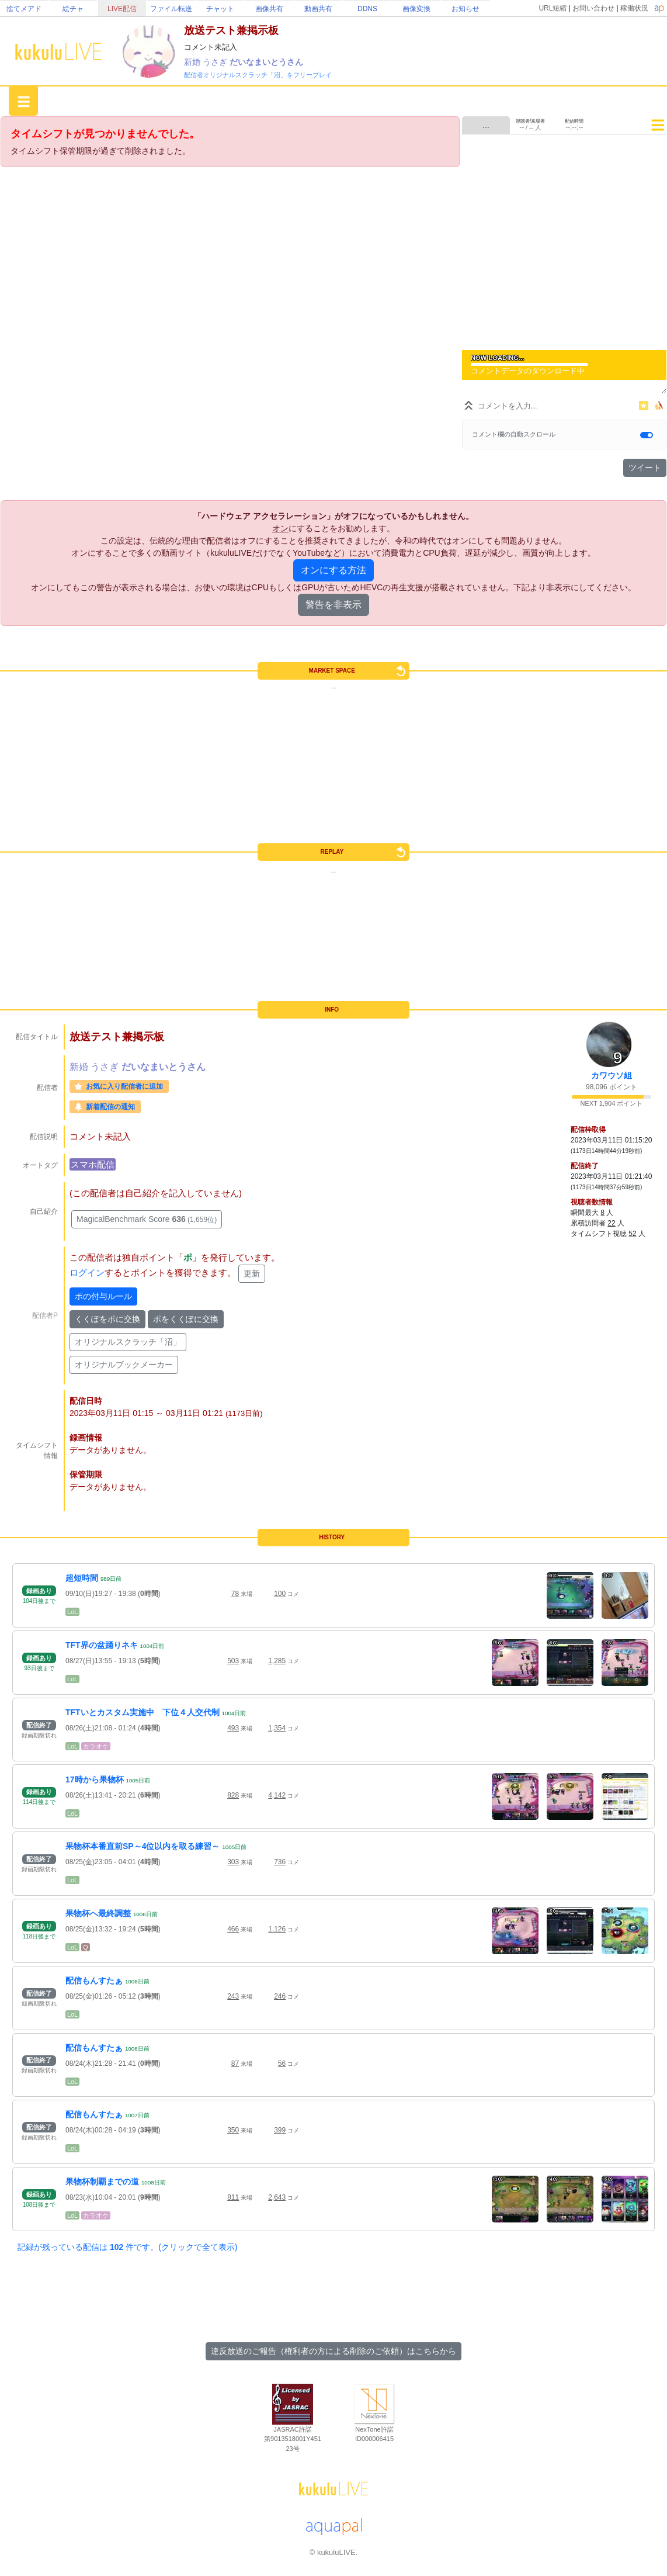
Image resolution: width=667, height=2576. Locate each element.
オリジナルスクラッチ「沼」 (128, 1341)
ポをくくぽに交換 (185, 1319)
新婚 (193, 62)
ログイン (87, 1272)
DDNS (367, 9)
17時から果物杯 (94, 1779)
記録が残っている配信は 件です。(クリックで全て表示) (127, 2247)
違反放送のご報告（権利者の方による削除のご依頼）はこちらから (333, 2351)
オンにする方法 (333, 570)
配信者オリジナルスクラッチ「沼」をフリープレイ (258, 74)
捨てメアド (23, 9)
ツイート (644, 467)
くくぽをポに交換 (107, 1319)
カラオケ (96, 1746)
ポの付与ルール (103, 1296)
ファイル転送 (171, 9)
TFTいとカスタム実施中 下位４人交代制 (142, 1712)
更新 (252, 1273)
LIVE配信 (122, 9)
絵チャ (73, 9)
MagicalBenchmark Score (147, 1219)
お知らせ (465, 9)
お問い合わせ (593, 8)
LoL (72, 1611)
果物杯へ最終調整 (98, 1913)
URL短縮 (553, 8)
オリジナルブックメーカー (124, 1364)
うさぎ (216, 62)
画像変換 (416, 9)
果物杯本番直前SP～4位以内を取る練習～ (142, 1846)
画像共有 (269, 9)
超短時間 (81, 1578)
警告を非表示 (333, 605)
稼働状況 (634, 8)
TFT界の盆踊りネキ (101, 1645)
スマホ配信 (92, 1164)
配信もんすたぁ (94, 1980)
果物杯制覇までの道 (102, 2181)
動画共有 (318, 9)
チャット (220, 9)
